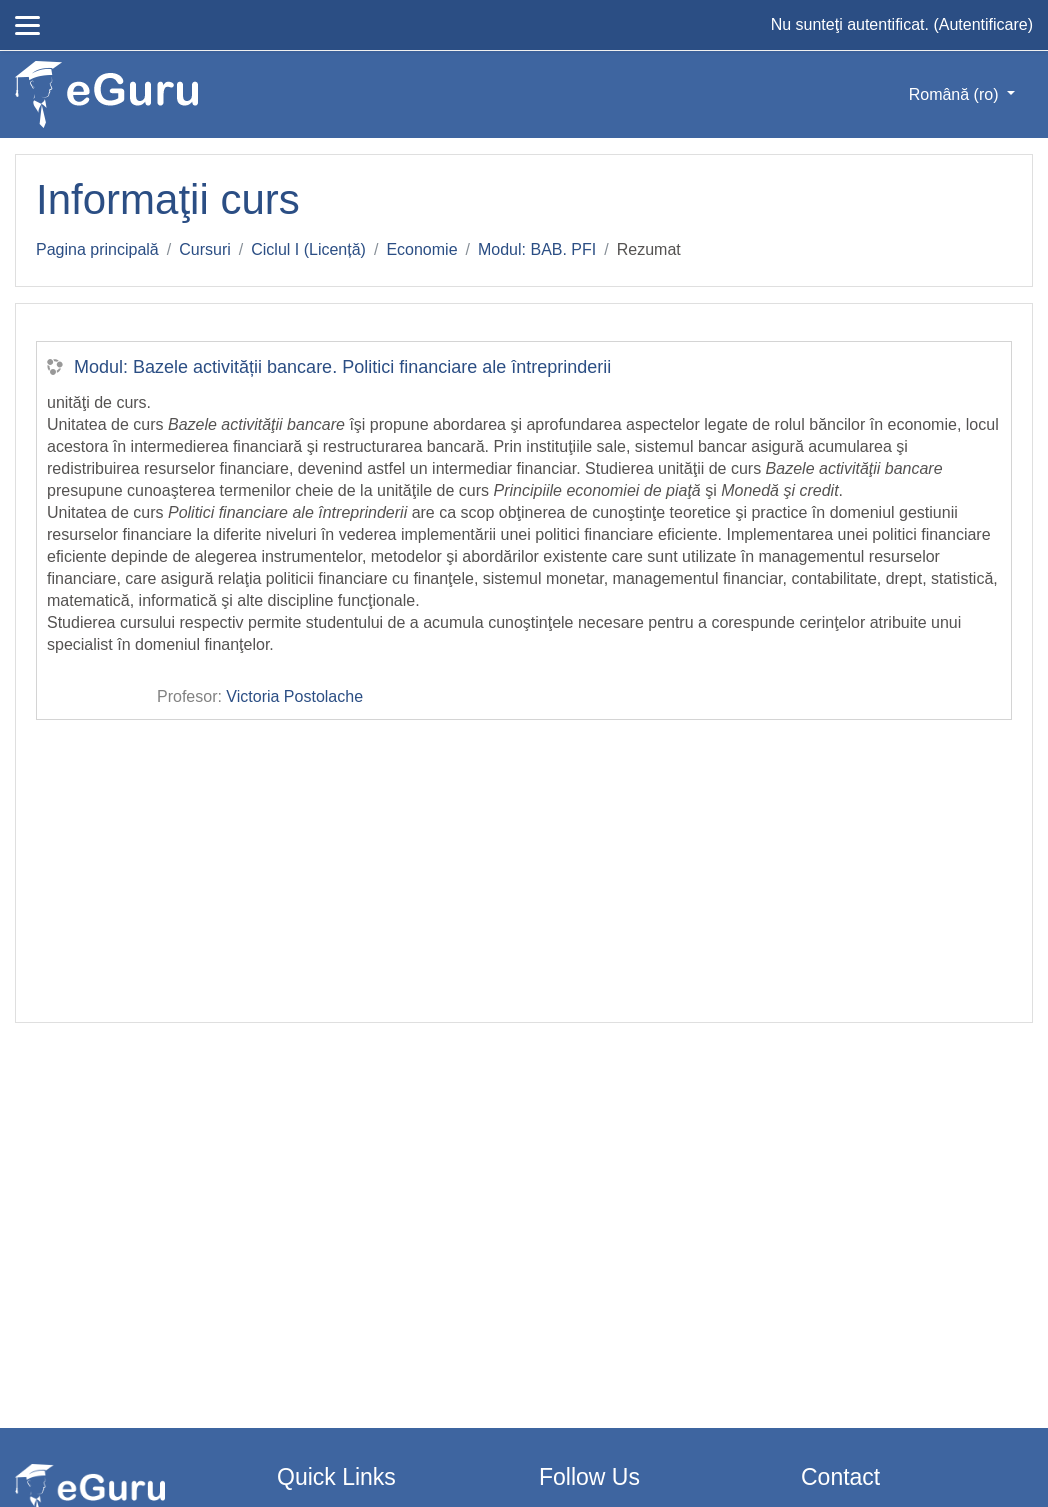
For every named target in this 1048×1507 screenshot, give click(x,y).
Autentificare (983, 24)
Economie (421, 249)
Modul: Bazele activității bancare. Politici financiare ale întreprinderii (342, 367)
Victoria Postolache (294, 696)
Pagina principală (97, 249)
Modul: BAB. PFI (537, 249)
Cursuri (205, 249)
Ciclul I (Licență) (308, 249)
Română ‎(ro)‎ (956, 94)
